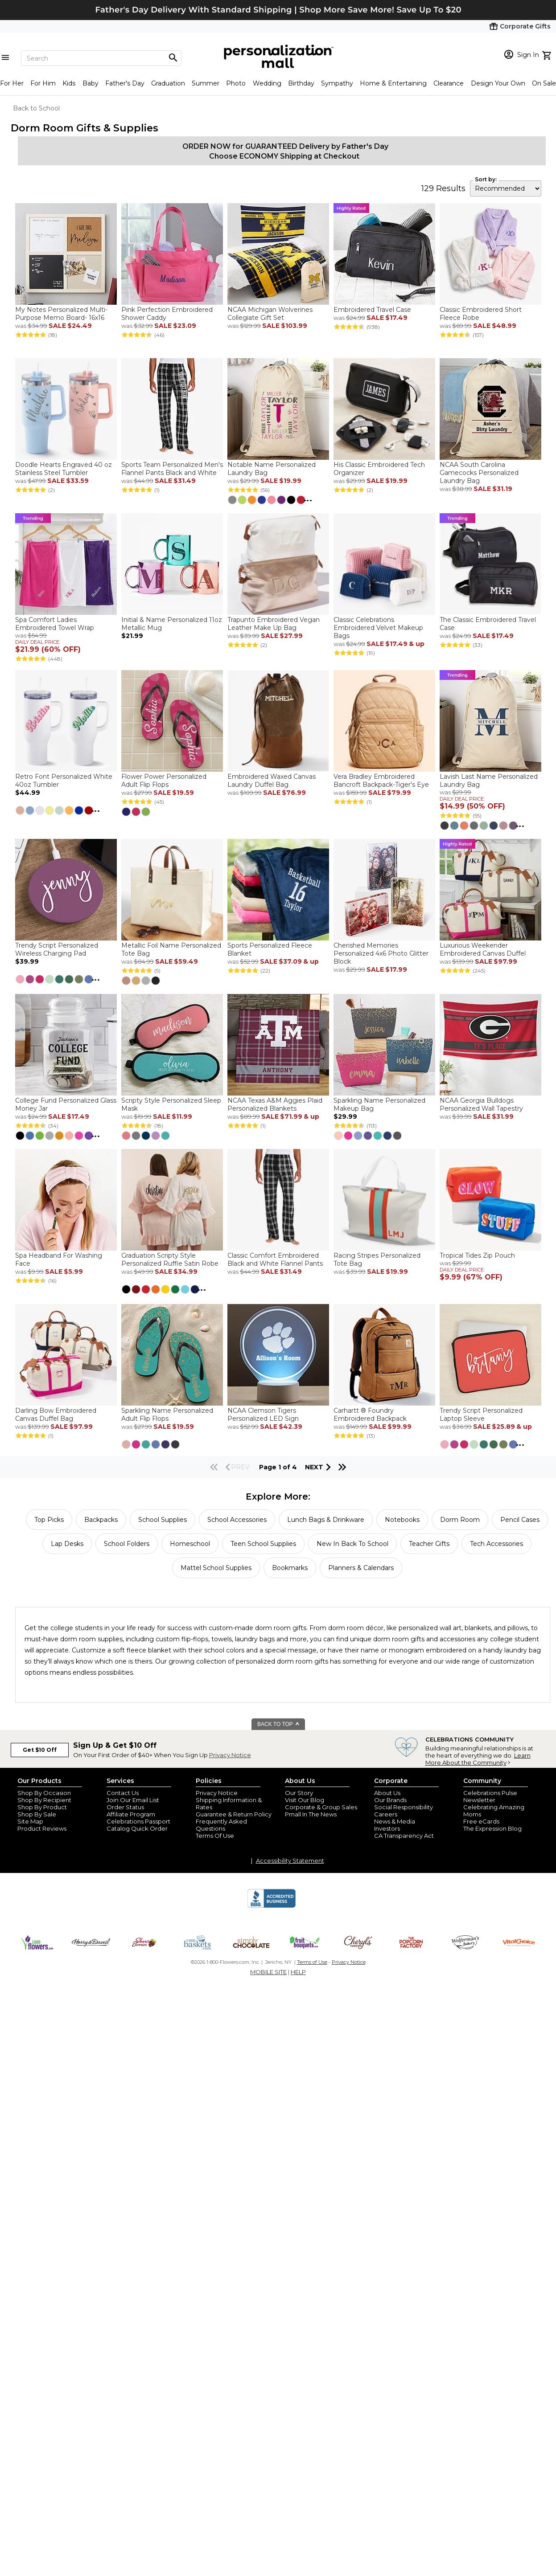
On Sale (544, 83)
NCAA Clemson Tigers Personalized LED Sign (263, 1415)
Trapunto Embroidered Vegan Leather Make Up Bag (273, 624)
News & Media (394, 1821)
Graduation (168, 83)
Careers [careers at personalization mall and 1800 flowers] (385, 1814)
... (308, 498)
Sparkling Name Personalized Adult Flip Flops (167, 1415)
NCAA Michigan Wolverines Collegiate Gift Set (270, 314)
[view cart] (547, 54)
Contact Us (123, 1792)
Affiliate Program (131, 1814)
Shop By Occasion (44, 1792)
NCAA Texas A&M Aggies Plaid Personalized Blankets (274, 1104)
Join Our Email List (133, 1799)
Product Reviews (41, 1828)
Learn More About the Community (478, 1759)
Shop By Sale (36, 1814)
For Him (43, 83)
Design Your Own (498, 83)
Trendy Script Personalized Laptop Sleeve (481, 1415)
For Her (12, 83)
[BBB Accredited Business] (271, 1906)
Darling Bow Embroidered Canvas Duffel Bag (55, 1415)
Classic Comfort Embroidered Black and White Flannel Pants (275, 1259)
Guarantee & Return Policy (234, 1814)
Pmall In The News (311, 1814)
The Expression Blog (492, 1828)
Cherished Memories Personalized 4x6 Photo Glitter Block (381, 953)
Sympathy (337, 83)
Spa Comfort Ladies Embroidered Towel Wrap (54, 624)
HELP (298, 1971)
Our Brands (390, 1799)
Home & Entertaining (393, 83)
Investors (387, 1828)
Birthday (301, 83)
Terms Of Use (215, 1835)
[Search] (101, 58)
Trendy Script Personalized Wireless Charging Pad (56, 949)
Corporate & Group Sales (321, 1807)
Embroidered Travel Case (372, 310)
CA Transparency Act (404, 1835)
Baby (90, 83)
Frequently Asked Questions (221, 1825)
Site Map (30, 1821)
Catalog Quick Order (137, 1828)
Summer (205, 83)
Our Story (299, 1792)
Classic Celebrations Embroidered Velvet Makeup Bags (378, 628)
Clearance (448, 83)
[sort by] (505, 188)
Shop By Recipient (44, 1799)
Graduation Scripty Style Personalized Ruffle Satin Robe (169, 1259)
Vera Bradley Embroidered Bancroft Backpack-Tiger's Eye (381, 781)
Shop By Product (42, 1807)
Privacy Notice (230, 1754)
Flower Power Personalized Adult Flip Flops (163, 781)
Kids (68, 83)
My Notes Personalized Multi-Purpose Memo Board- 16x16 (61, 314)
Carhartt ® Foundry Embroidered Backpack (370, 1415)
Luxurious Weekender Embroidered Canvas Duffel (483, 949)
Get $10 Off (40, 1749)
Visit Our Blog (304, 1799)
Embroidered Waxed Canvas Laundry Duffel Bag (271, 781)
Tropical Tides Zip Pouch (477, 1255)
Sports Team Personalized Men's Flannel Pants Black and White (172, 469)
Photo (236, 83)
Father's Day (124, 83)
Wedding (267, 83)
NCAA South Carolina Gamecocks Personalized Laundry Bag (479, 473)
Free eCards (481, 1821)
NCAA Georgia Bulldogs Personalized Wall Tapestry (481, 1104)
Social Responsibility (403, 1807)
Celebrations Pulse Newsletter (490, 1796)
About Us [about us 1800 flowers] (387, 1792)
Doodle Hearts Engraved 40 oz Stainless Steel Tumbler (63, 469)
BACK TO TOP (278, 1724)
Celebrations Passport (138, 1821)
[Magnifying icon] (173, 57)
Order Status (125, 1807)
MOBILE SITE (268, 1971)
